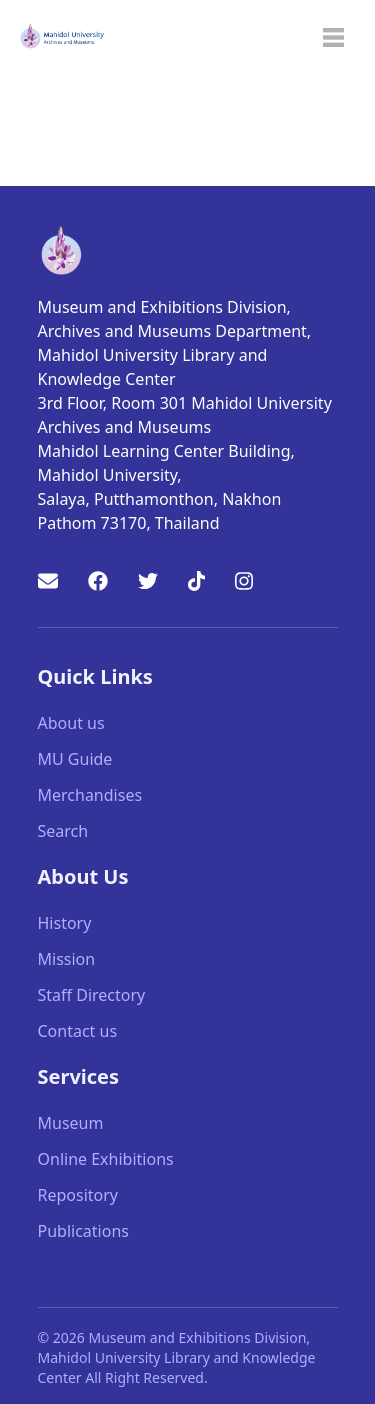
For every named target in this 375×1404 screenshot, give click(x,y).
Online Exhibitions (106, 1159)
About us (71, 723)
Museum (71, 1123)
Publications (83, 1231)
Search (63, 831)
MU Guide (75, 759)
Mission (67, 959)
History (65, 923)
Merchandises (90, 795)
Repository (78, 1195)
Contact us (78, 1031)
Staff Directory (92, 995)
